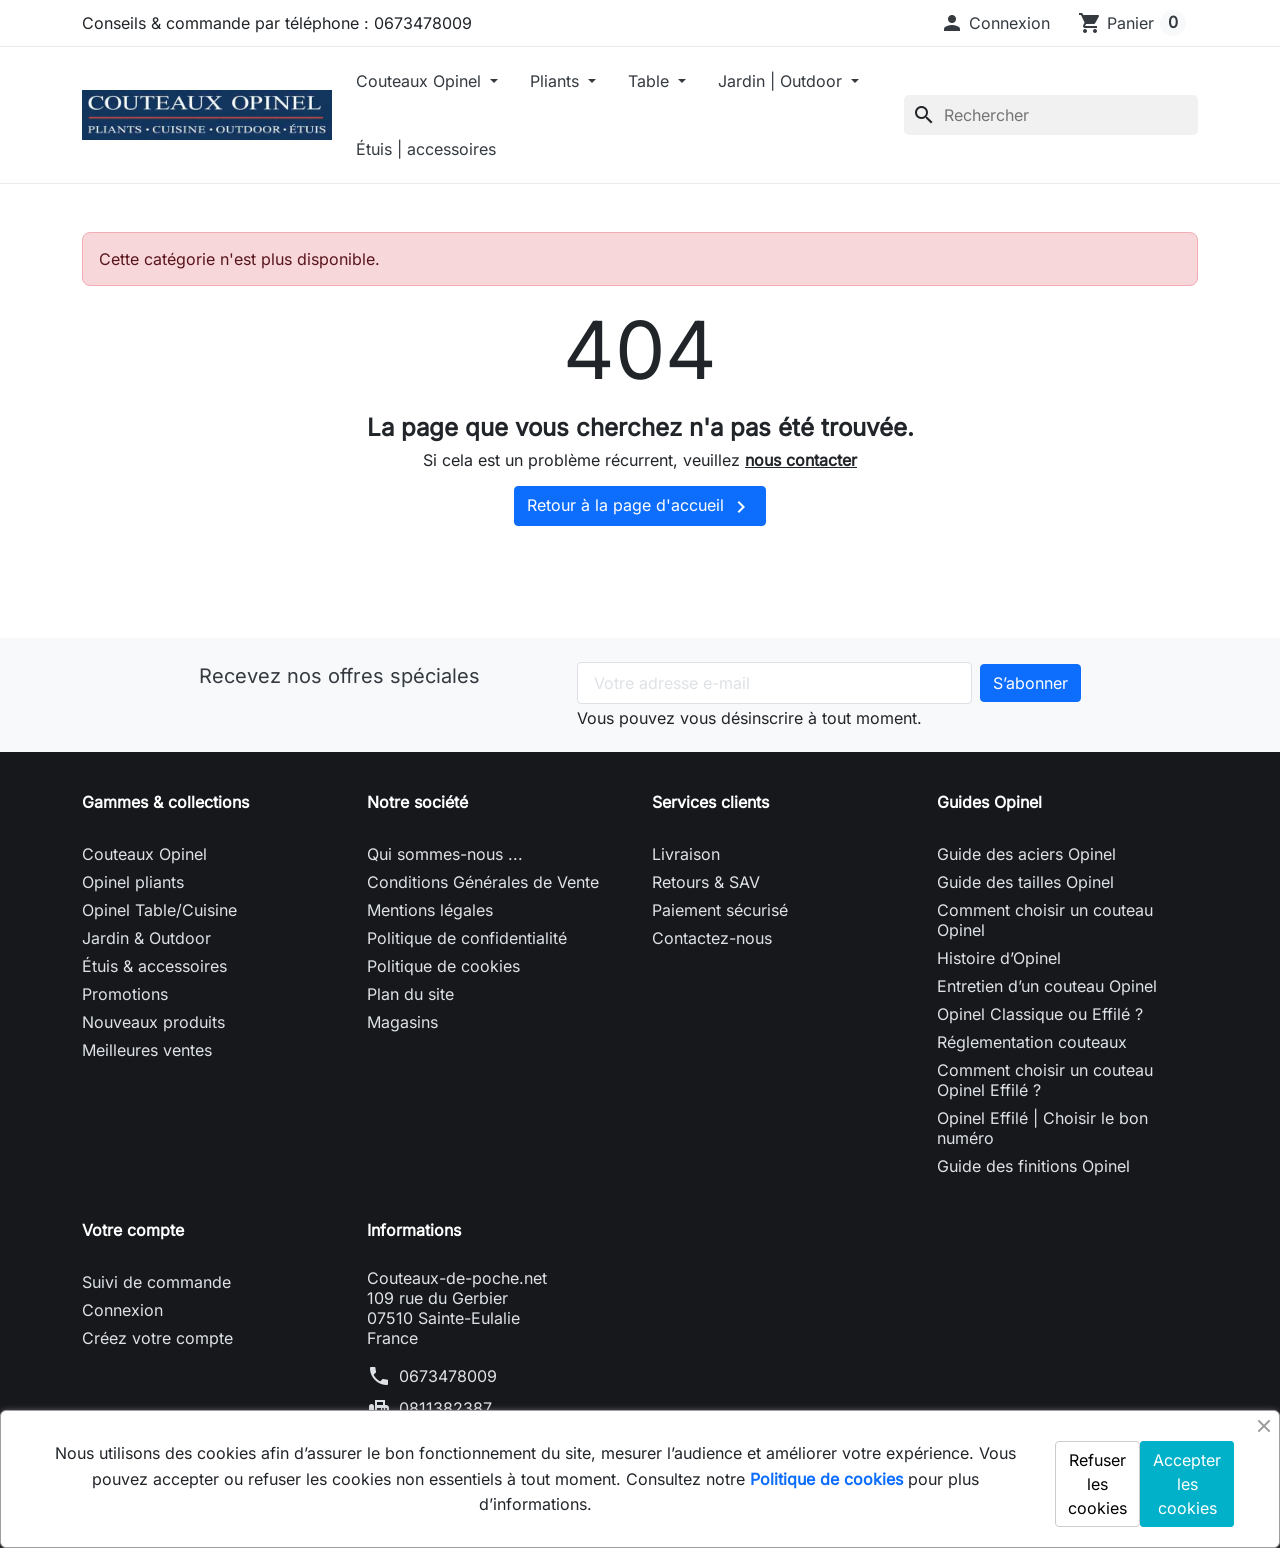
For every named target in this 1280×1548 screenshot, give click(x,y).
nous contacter (801, 460)
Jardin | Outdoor (782, 81)
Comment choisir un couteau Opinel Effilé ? (1045, 1080)
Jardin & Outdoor (146, 938)
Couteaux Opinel (421, 81)
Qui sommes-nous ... (445, 854)
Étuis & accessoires (154, 966)
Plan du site (410, 994)
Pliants (557, 81)
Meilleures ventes (147, 1050)
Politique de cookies (443, 966)
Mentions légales (430, 910)
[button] (995, 23)
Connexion (122, 1310)
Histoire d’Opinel (999, 958)
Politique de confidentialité (467, 938)
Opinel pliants (133, 882)
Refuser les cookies (1097, 1484)
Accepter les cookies (1187, 1484)
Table (651, 81)
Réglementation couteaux (1032, 1042)
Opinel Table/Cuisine (159, 910)
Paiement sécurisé (720, 910)
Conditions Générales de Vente (483, 882)
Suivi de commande (156, 1282)
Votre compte (133, 1230)
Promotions (125, 994)
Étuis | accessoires (426, 149)
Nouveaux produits (153, 1022)
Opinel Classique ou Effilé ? (1040, 1014)
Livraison (686, 854)
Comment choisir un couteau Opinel (1045, 920)
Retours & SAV (706, 882)
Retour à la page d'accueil (640, 507)
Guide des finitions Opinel (1033, 1166)
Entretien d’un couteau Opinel (1047, 986)
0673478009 (448, 1376)
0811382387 (445, 1408)
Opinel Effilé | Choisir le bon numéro (1042, 1128)
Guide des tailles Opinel (1025, 882)
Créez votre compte (157, 1338)
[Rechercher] (1051, 115)
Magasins (402, 1022)
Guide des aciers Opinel (1026, 854)
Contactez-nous (712, 938)
